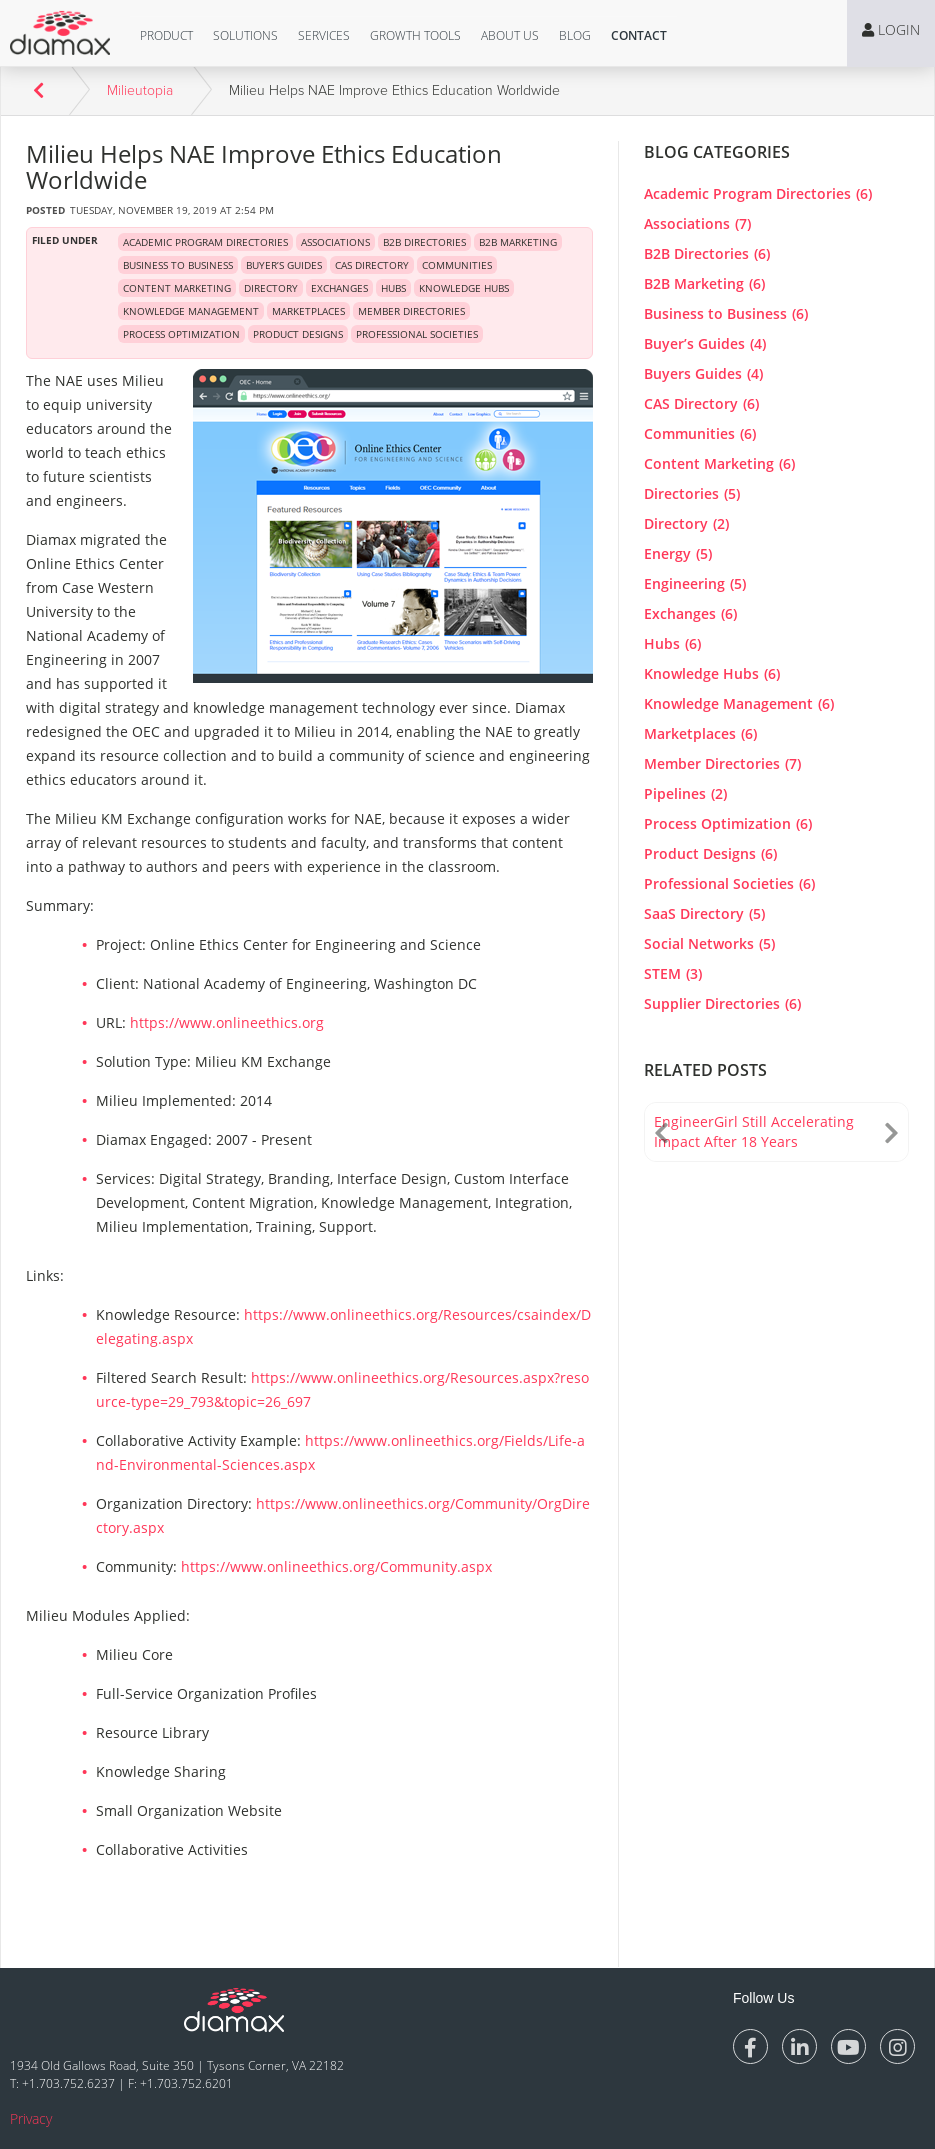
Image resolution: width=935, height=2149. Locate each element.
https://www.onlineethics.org (227, 1022)
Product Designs (710, 853)
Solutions (245, 35)
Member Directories (722, 763)
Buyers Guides (703, 373)
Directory (686, 523)
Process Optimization (728, 823)
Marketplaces (700, 733)
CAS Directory (701, 403)
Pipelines (685, 793)
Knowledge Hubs (712, 673)
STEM (673, 973)
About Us (510, 35)
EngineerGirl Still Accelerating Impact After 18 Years (754, 1131)
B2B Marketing (704, 283)
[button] (166, 36)
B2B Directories (707, 253)
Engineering (695, 583)
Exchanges (690, 613)
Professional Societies (729, 883)
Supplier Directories (722, 1003)
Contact (639, 35)
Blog (575, 35)
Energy (678, 553)
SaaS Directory (704, 913)
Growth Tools (415, 35)
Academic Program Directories (758, 193)
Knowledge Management (739, 703)
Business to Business (726, 313)
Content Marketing (719, 463)
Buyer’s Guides (705, 343)
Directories (692, 493)
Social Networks (709, 943)
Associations (697, 223)
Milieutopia (140, 90)
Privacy (31, 2118)
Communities (700, 433)
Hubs (672, 643)
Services (324, 35)
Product (166, 35)
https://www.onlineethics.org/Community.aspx (336, 1566)
